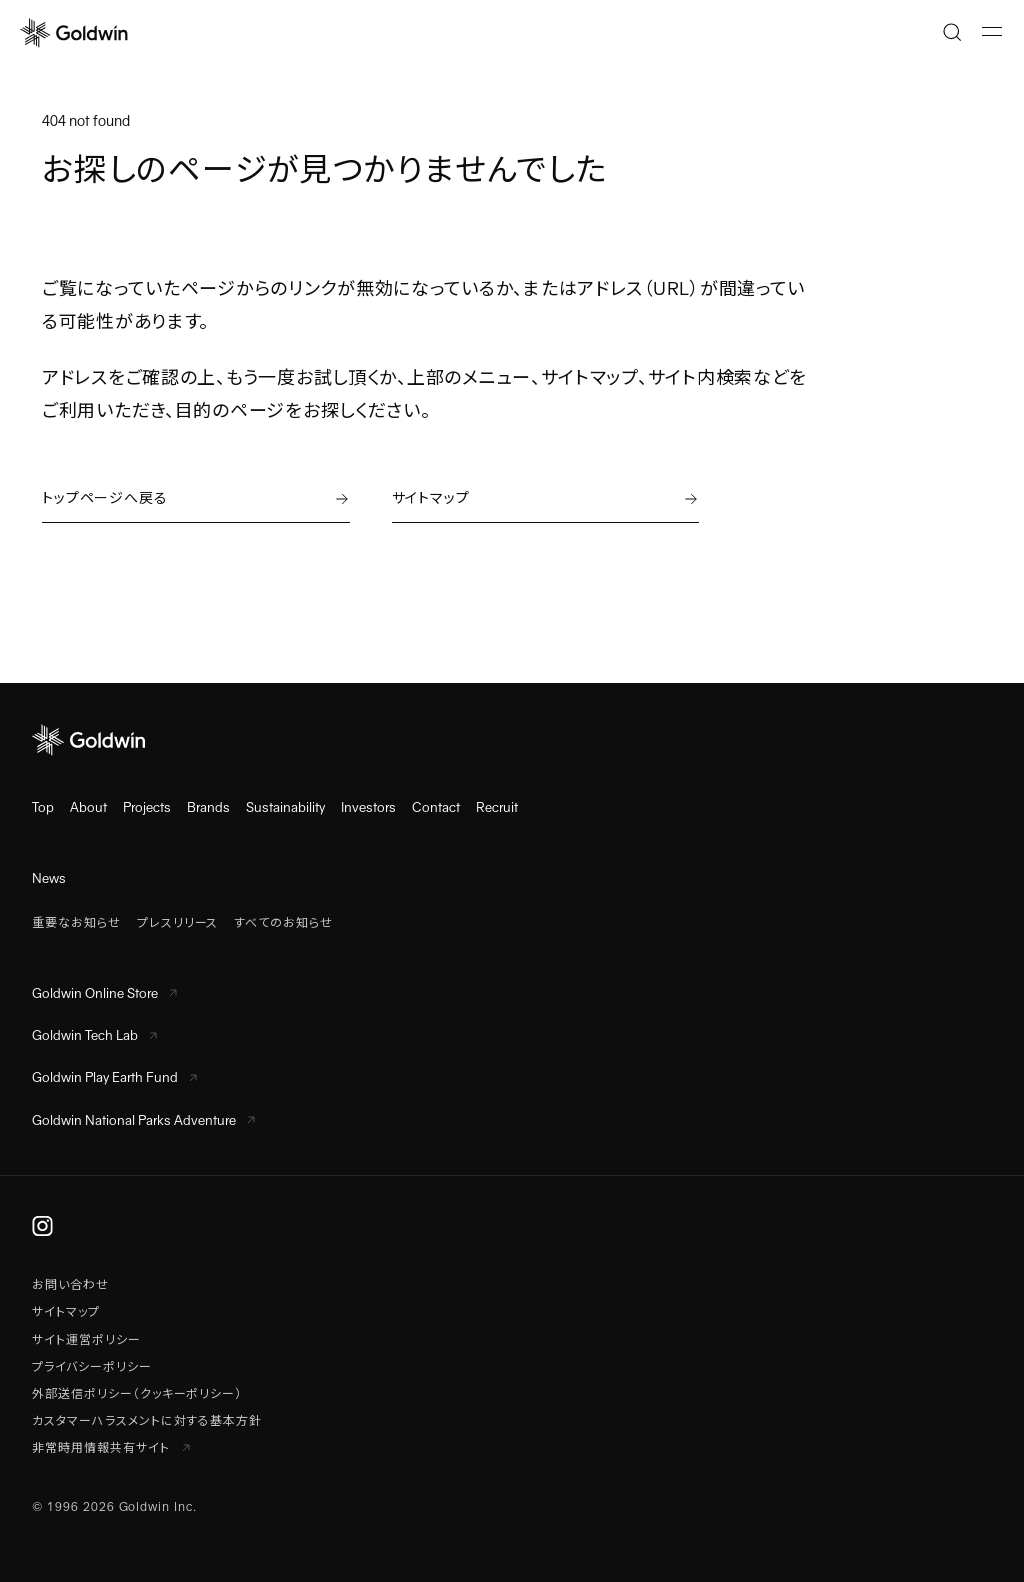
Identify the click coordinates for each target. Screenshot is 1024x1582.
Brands (208, 807)
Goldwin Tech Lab (94, 1035)
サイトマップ (66, 1312)
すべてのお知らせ (283, 923)
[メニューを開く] (992, 32)
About (88, 807)
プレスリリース (178, 923)
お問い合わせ (70, 1285)
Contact (436, 807)
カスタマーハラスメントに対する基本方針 (147, 1421)
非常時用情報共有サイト (111, 1448)
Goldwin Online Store (104, 993)
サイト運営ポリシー (86, 1340)
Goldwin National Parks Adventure (143, 1120)
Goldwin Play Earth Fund (114, 1077)
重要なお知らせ (76, 923)
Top (43, 807)
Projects (147, 807)
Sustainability (285, 807)
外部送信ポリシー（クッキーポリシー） (137, 1394)
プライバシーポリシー (92, 1367)
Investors (368, 807)
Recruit (497, 807)
